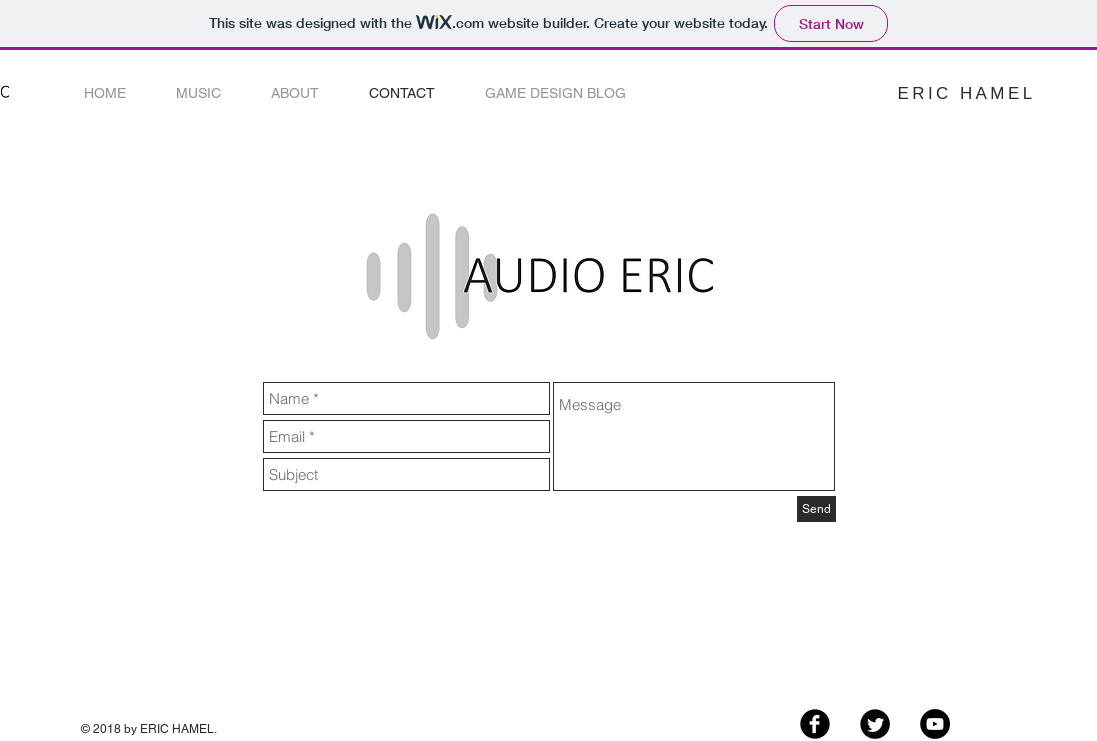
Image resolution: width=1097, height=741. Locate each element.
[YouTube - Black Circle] (935, 724)
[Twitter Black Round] (875, 724)
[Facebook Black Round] (815, 724)
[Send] (816, 509)
